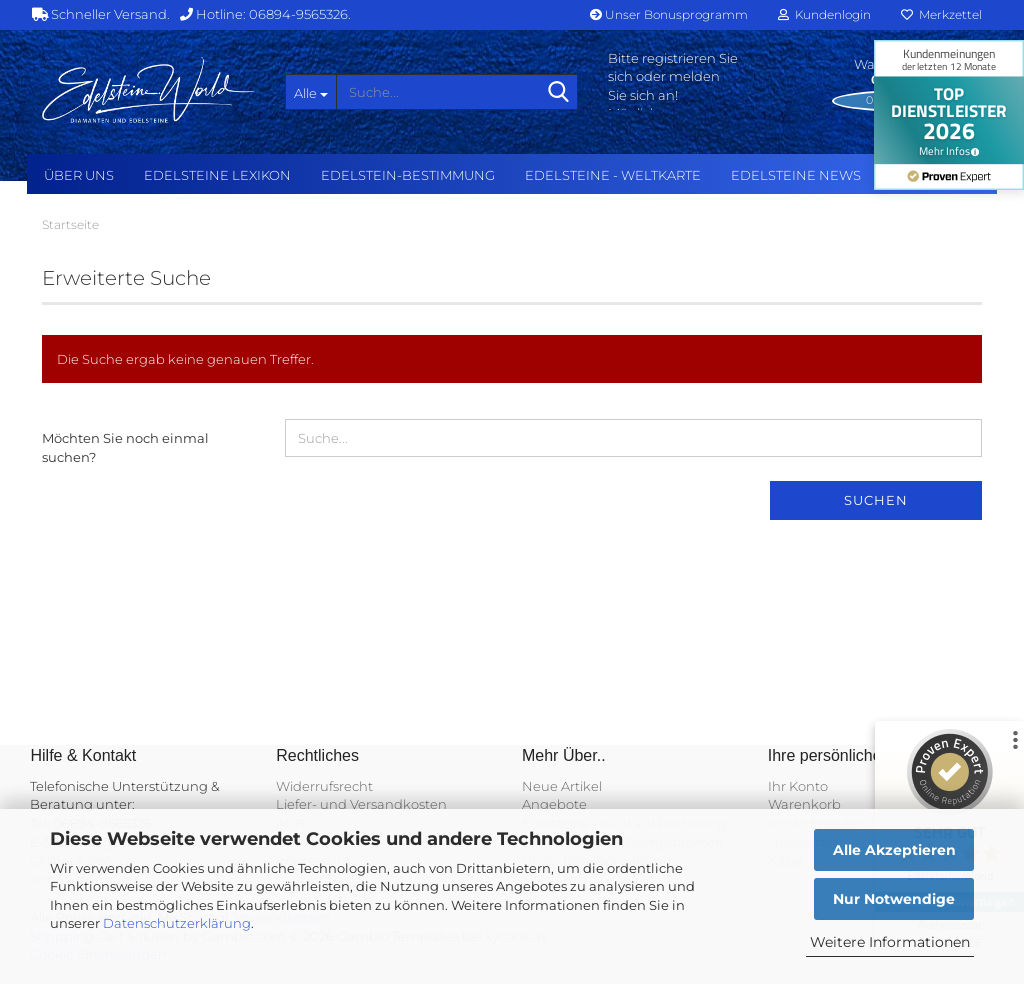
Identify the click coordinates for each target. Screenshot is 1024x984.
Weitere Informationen (890, 942)
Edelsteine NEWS (796, 175)
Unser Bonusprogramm (669, 14)
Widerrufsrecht (324, 786)
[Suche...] (311, 92)
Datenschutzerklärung (177, 923)
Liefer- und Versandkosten (361, 804)
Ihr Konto (798, 786)
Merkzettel (941, 14)
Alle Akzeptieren (894, 850)
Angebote (554, 804)
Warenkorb (804, 804)
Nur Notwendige (894, 899)
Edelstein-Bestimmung (408, 175)
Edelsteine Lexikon (217, 175)
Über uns (79, 175)
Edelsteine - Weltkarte (613, 175)
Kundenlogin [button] (824, 14)
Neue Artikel (562, 786)
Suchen (876, 500)
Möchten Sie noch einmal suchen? (125, 447)
